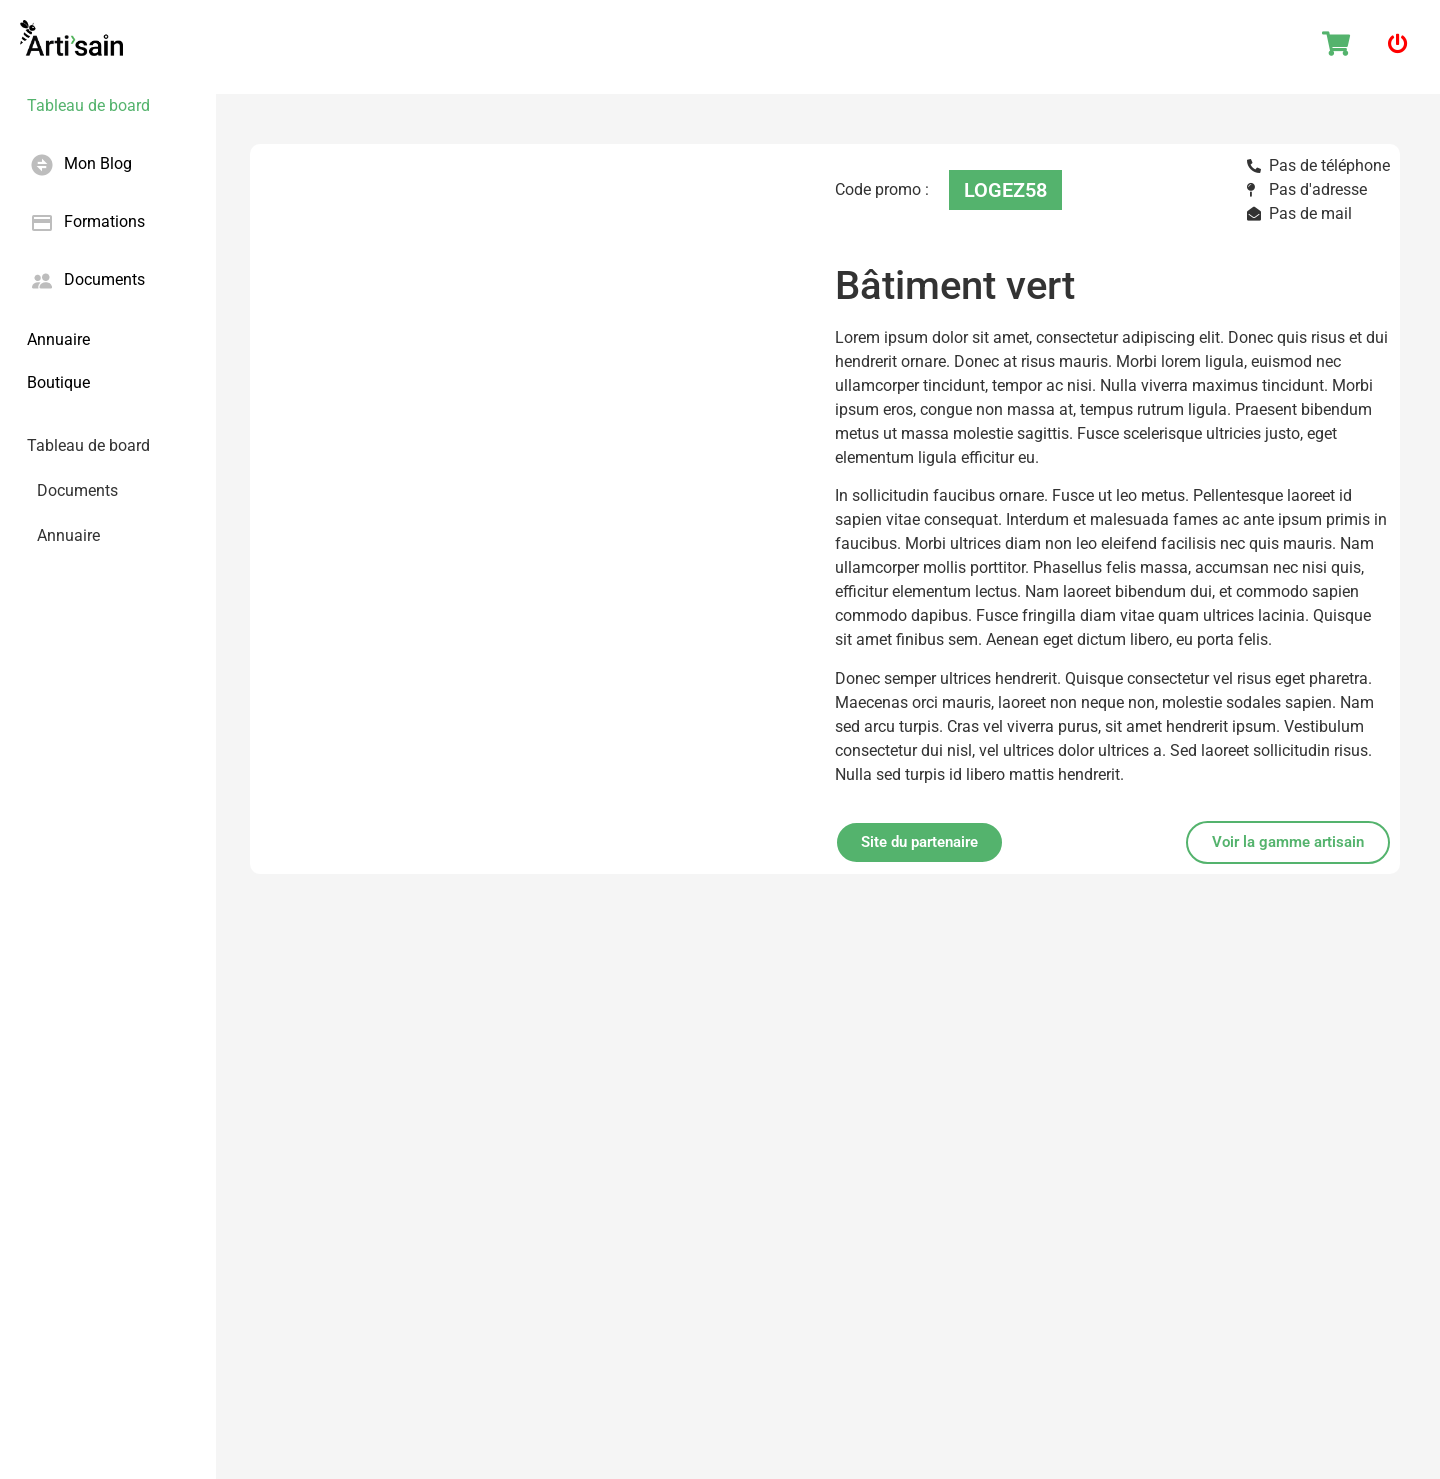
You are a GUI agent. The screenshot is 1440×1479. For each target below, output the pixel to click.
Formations (104, 221)
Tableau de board (88, 105)
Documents (104, 279)
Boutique (58, 382)
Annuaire (58, 339)
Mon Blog (98, 163)
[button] (1288, 842)
